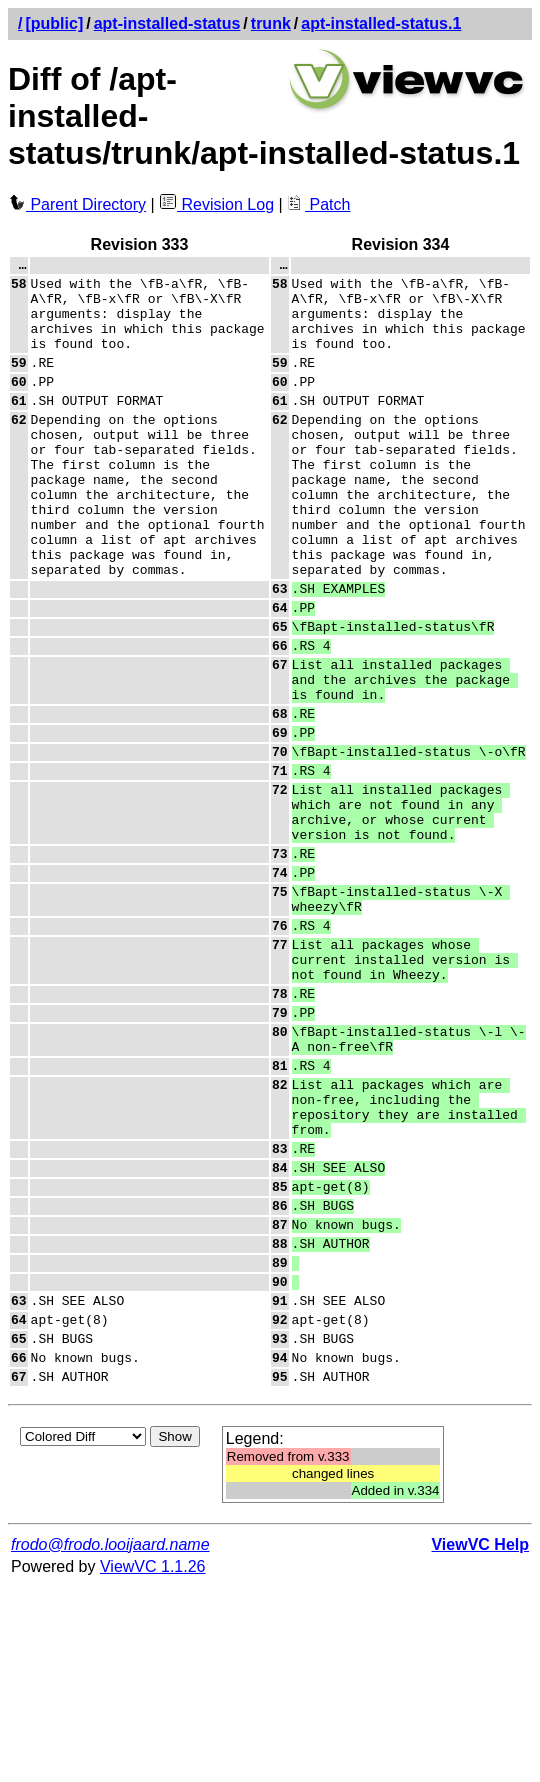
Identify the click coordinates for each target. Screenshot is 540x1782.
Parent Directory (77, 204)
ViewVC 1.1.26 (153, 1761)
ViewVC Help (480, 1739)
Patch (318, 204)
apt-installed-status (167, 23)
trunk (271, 23)
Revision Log (216, 204)
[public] (54, 23)
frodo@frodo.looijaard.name (110, 1739)
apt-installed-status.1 (381, 23)
